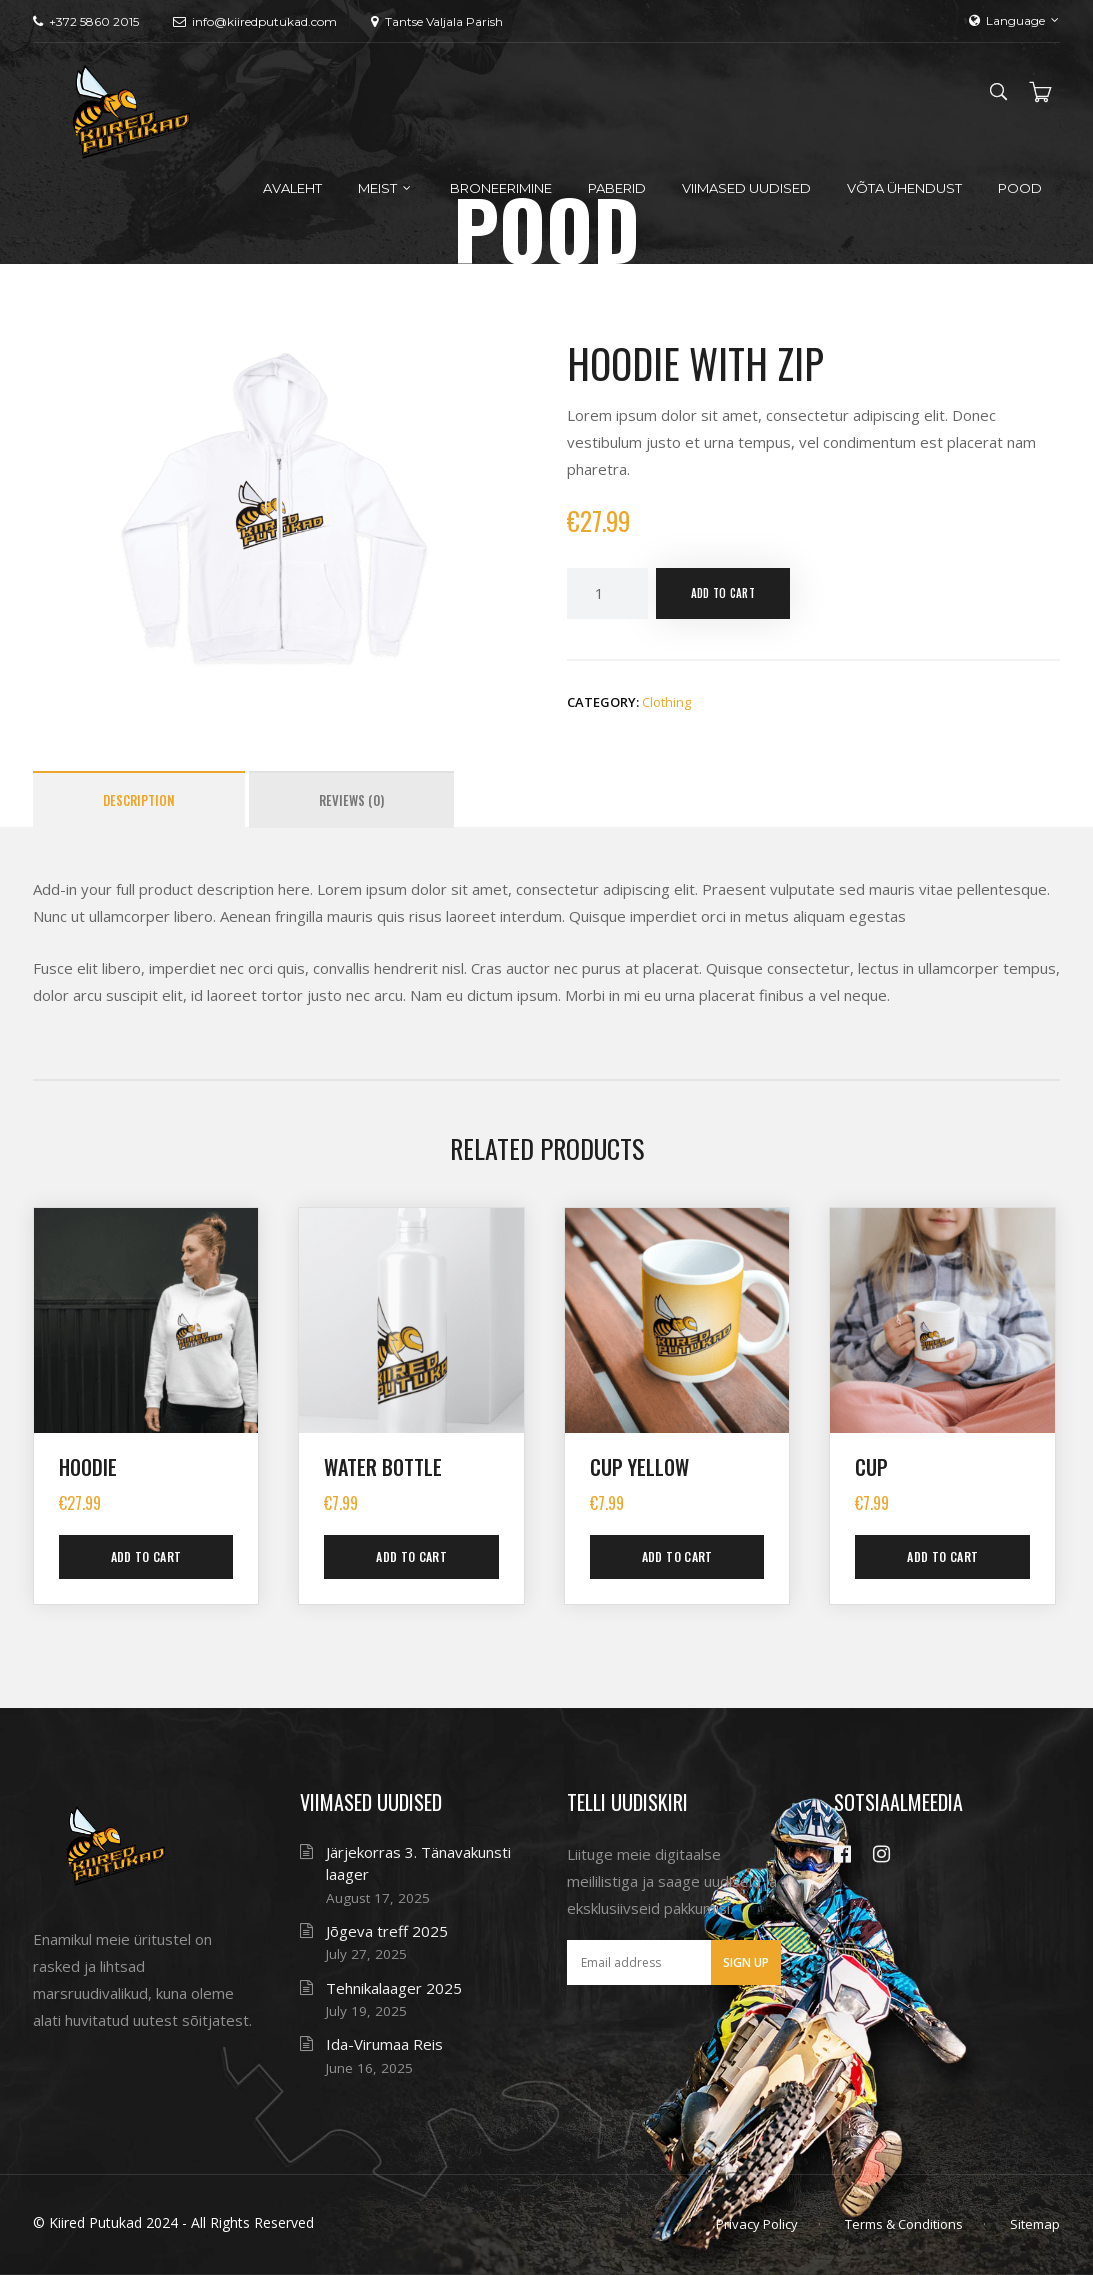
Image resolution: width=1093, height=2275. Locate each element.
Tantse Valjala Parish (437, 21)
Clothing (666, 702)
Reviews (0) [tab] (351, 800)
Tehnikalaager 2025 (394, 1988)
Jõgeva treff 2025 (387, 1931)
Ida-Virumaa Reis (384, 2044)
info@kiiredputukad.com (255, 21)
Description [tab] (139, 800)
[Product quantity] (607, 593)
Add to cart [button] (146, 1556)
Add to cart (723, 593)
